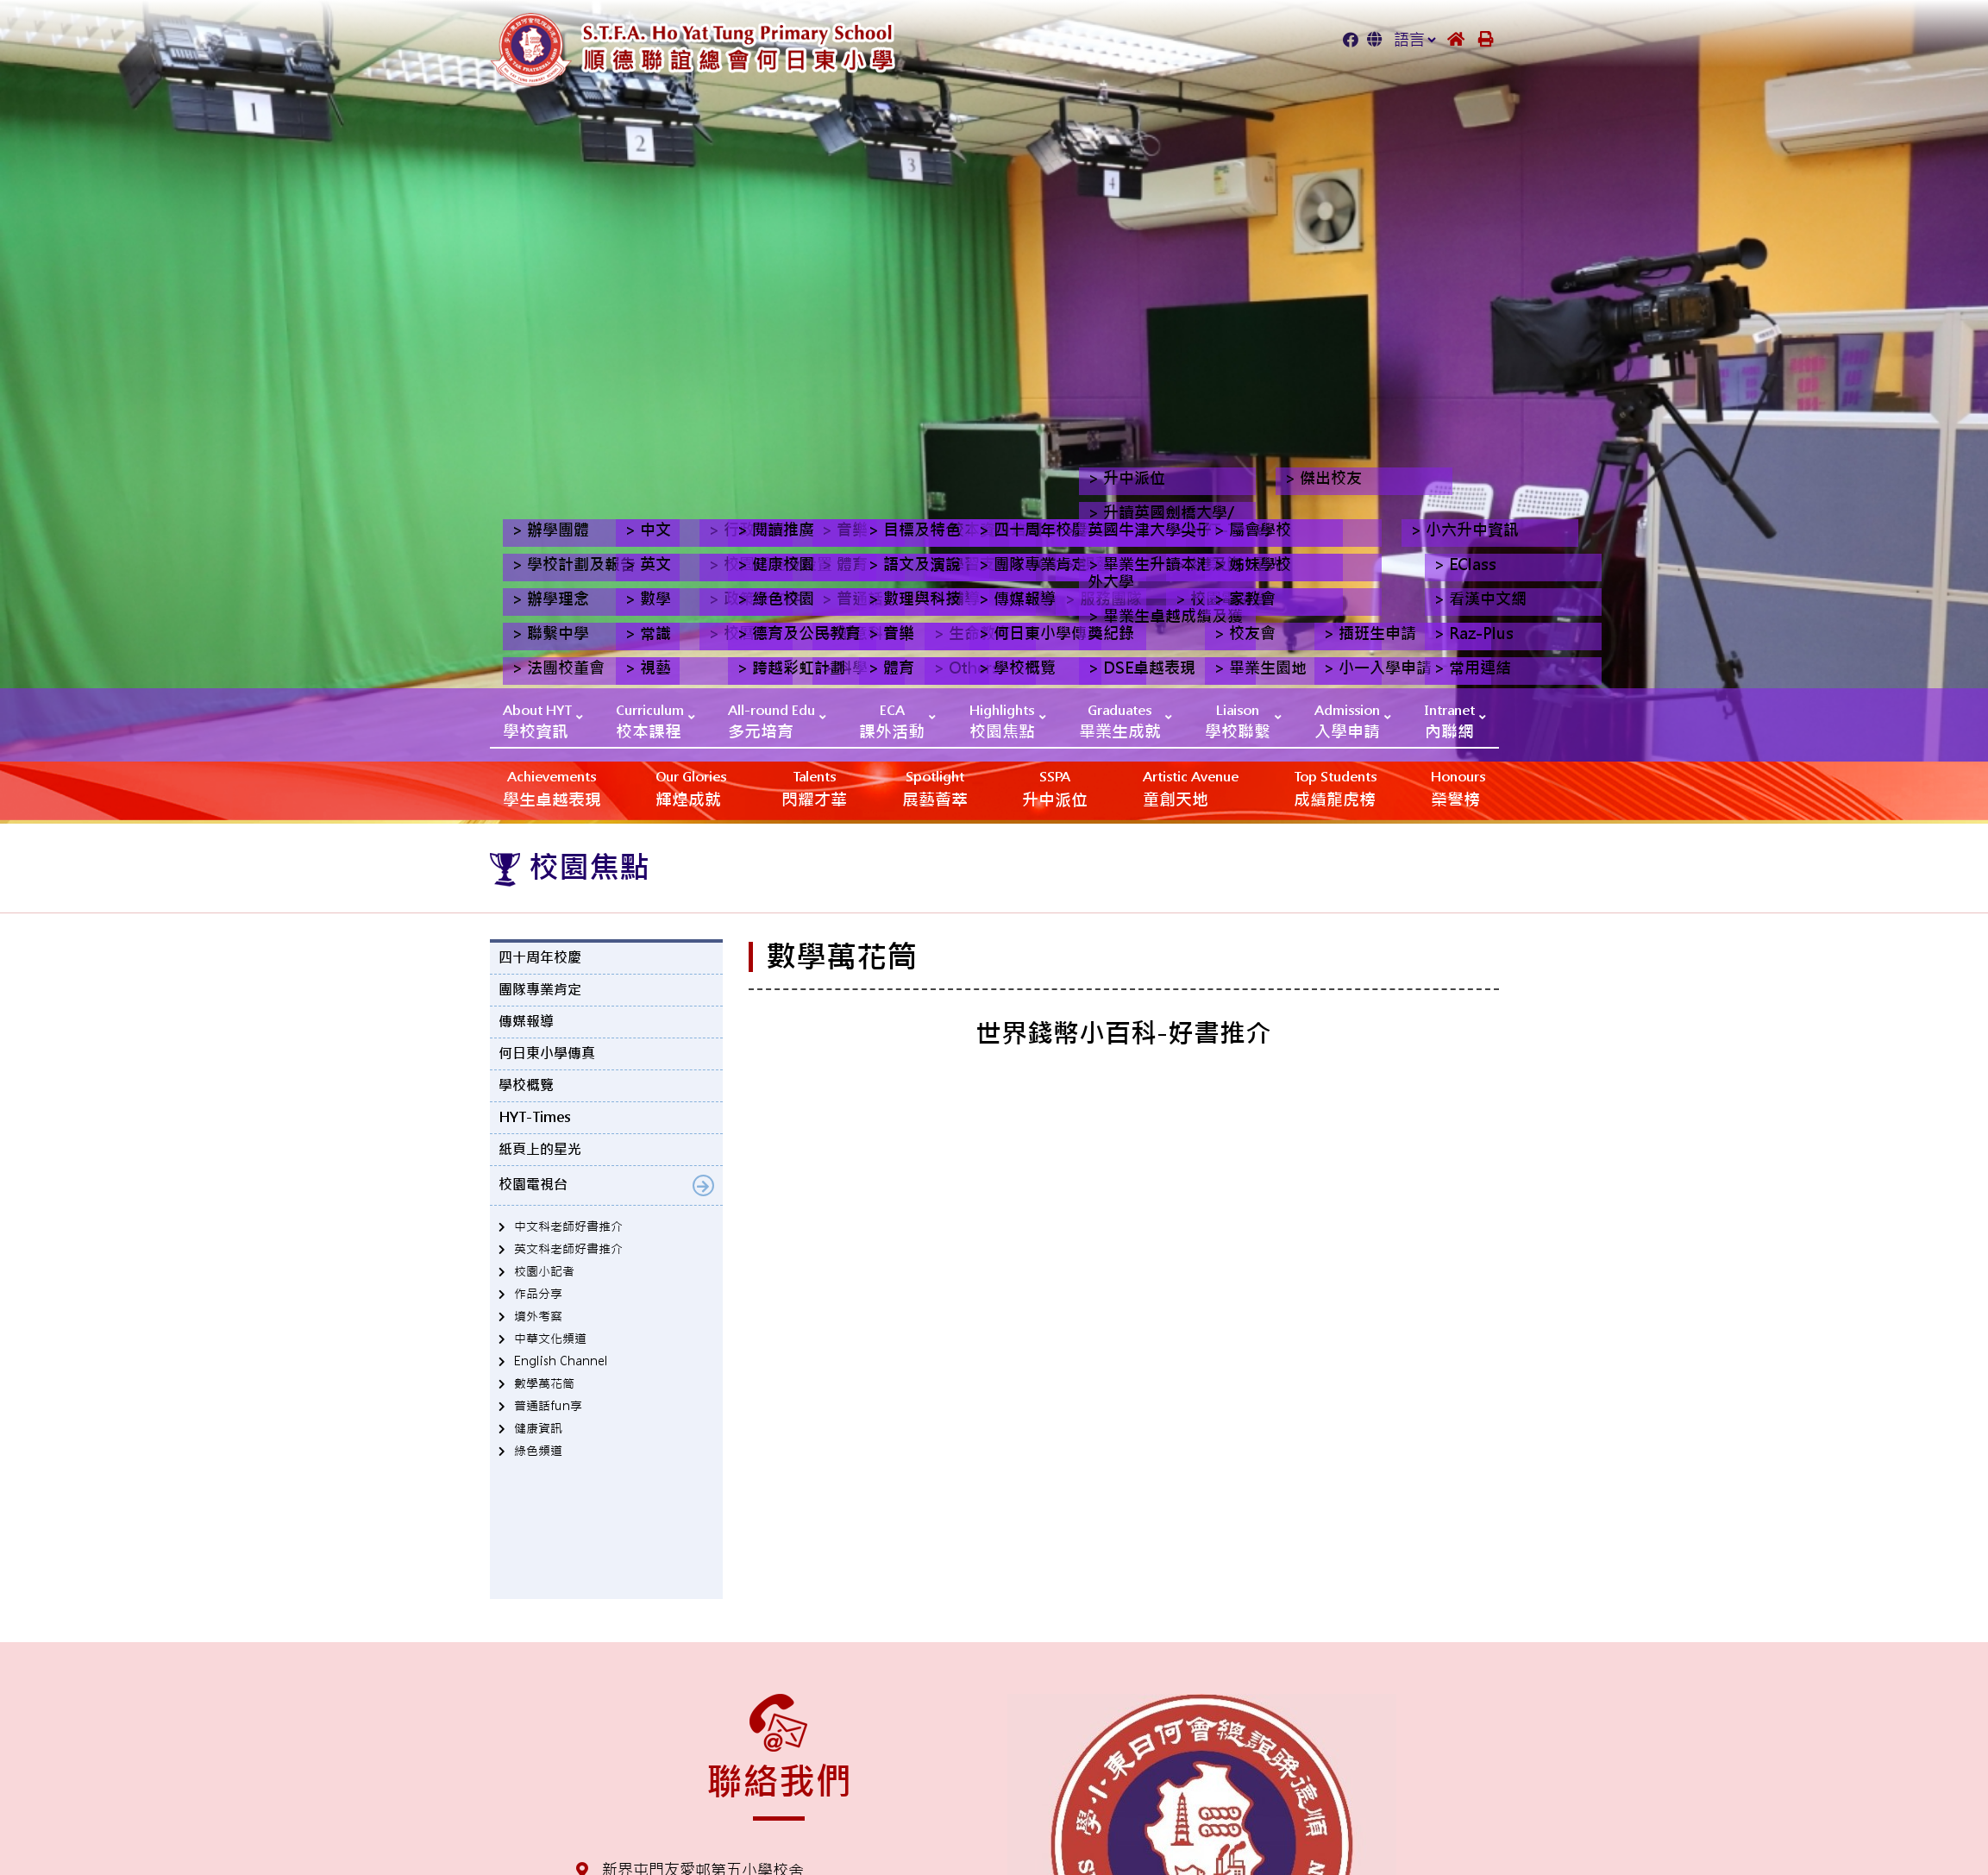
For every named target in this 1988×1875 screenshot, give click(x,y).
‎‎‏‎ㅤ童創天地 (1191, 788)
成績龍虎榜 (1335, 788)
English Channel (561, 1361)
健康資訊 (538, 1428)
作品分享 (538, 1293)
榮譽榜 (1458, 788)
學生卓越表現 (552, 788)
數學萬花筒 (544, 1383)
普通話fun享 (548, 1406)
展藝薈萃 (935, 788)
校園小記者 (544, 1271)
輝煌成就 (690, 788)
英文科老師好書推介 (568, 1249)
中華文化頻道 (550, 1338)
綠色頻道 (538, 1450)
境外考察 (538, 1316)
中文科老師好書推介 (568, 1226)
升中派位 (1055, 788)
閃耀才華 (814, 788)
